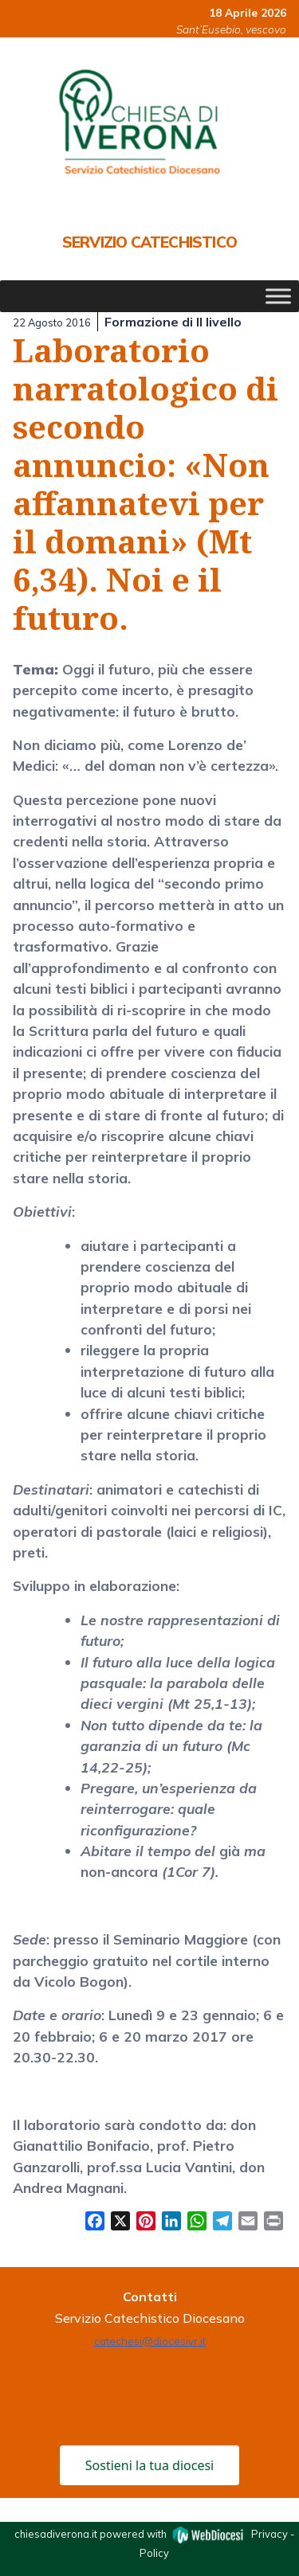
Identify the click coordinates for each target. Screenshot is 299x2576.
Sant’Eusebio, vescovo (231, 29)
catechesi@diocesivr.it (150, 2340)
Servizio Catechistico (149, 242)
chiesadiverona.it (55, 2533)
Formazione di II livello (173, 322)
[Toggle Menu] (278, 296)
